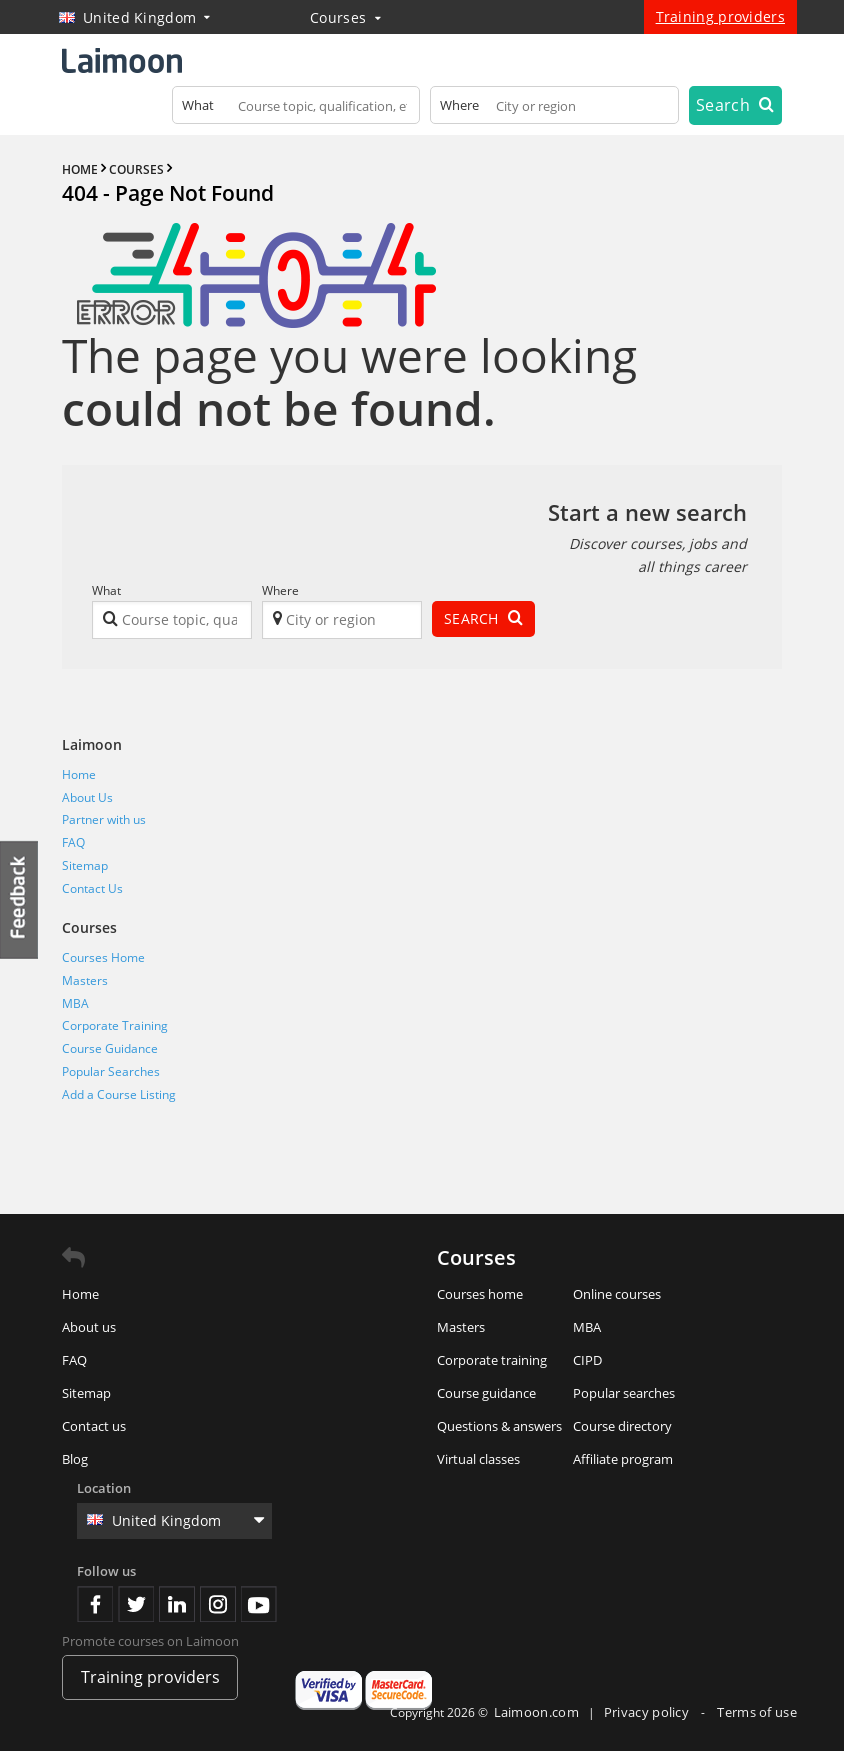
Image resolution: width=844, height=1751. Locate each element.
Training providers (720, 16)
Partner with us (104, 819)
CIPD (587, 1360)
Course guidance (486, 1393)
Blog (75, 1459)
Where (280, 590)
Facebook (95, 1604)
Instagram (218, 1604)
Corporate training (492, 1360)
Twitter (136, 1604)
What (106, 590)
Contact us (94, 1426)
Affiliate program (623, 1459)
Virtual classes (478, 1459)
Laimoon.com (536, 1712)
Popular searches (624, 1393)
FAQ (73, 842)
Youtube (259, 1604)
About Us (87, 797)
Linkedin (177, 1604)
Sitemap (85, 865)
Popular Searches (111, 1071)
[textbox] (296, 109)
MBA (75, 1003)
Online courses (617, 1294)
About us (89, 1327)
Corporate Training (115, 1025)
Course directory (622, 1426)
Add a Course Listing (119, 1094)
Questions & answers (499, 1426)
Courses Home (103, 957)
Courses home (480, 1294)
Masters (85, 980)
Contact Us (92, 888)
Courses (345, 17)
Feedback (20, 899)
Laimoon (92, 744)
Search (735, 105)
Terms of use (757, 1712)
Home (79, 774)
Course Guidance (110, 1048)
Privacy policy (648, 1712)
